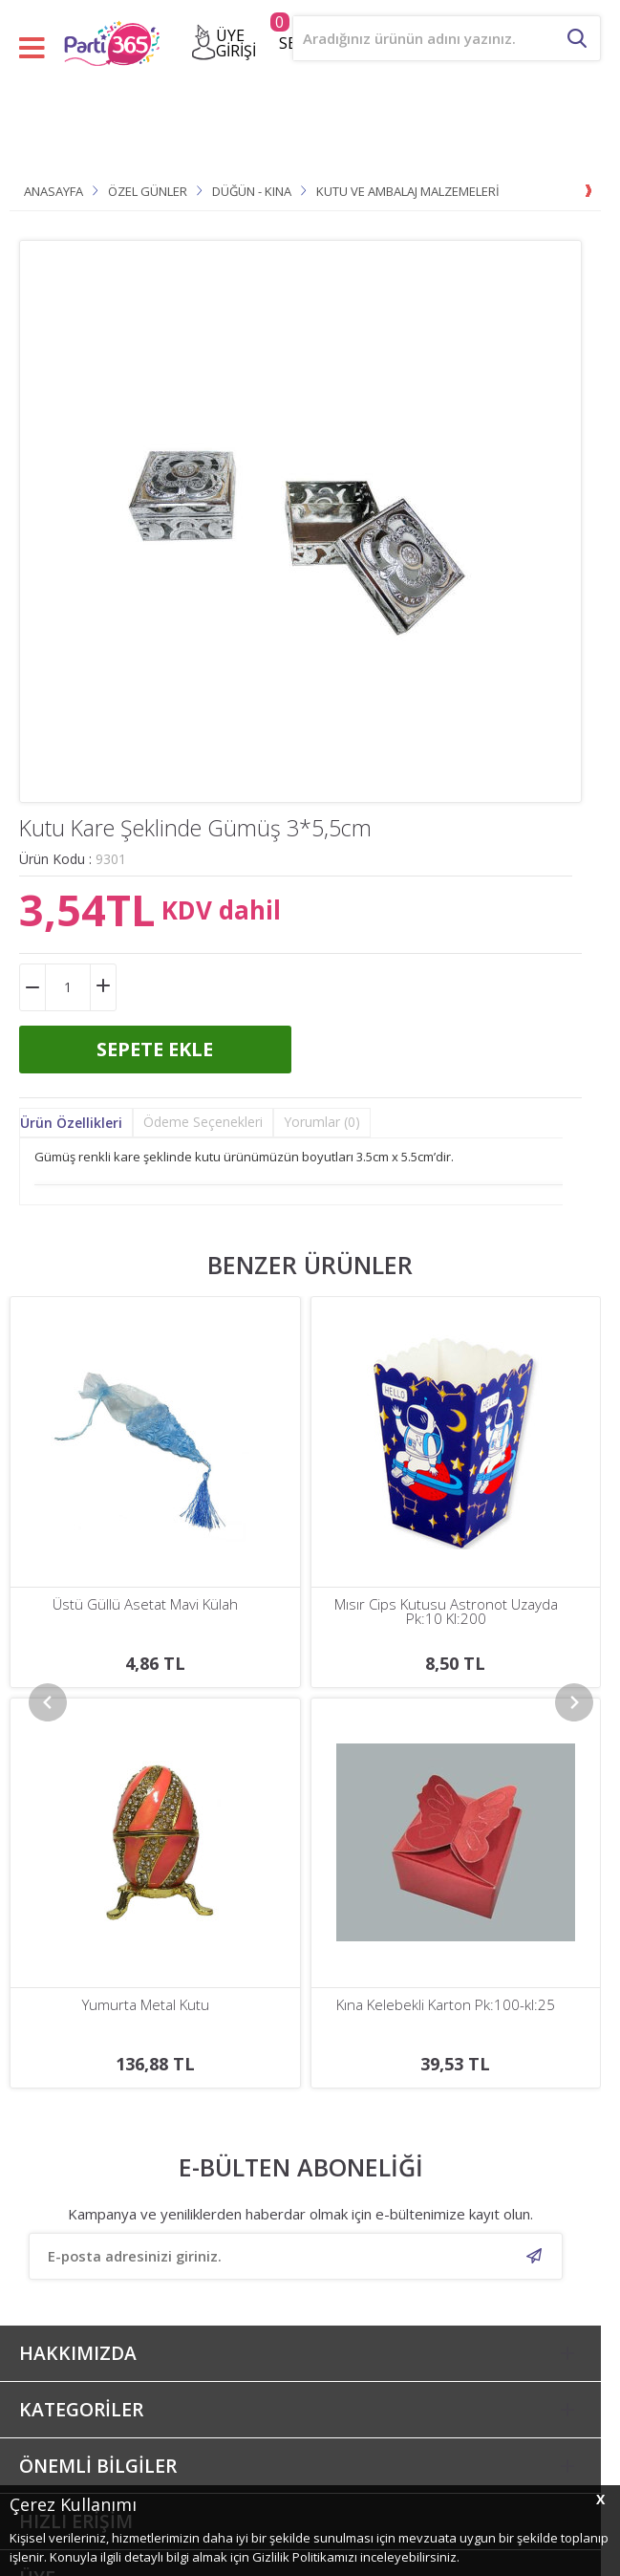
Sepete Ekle (154, 1049)
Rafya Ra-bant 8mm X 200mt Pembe (446, 1604)
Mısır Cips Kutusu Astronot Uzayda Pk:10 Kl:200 (145, 1611)
